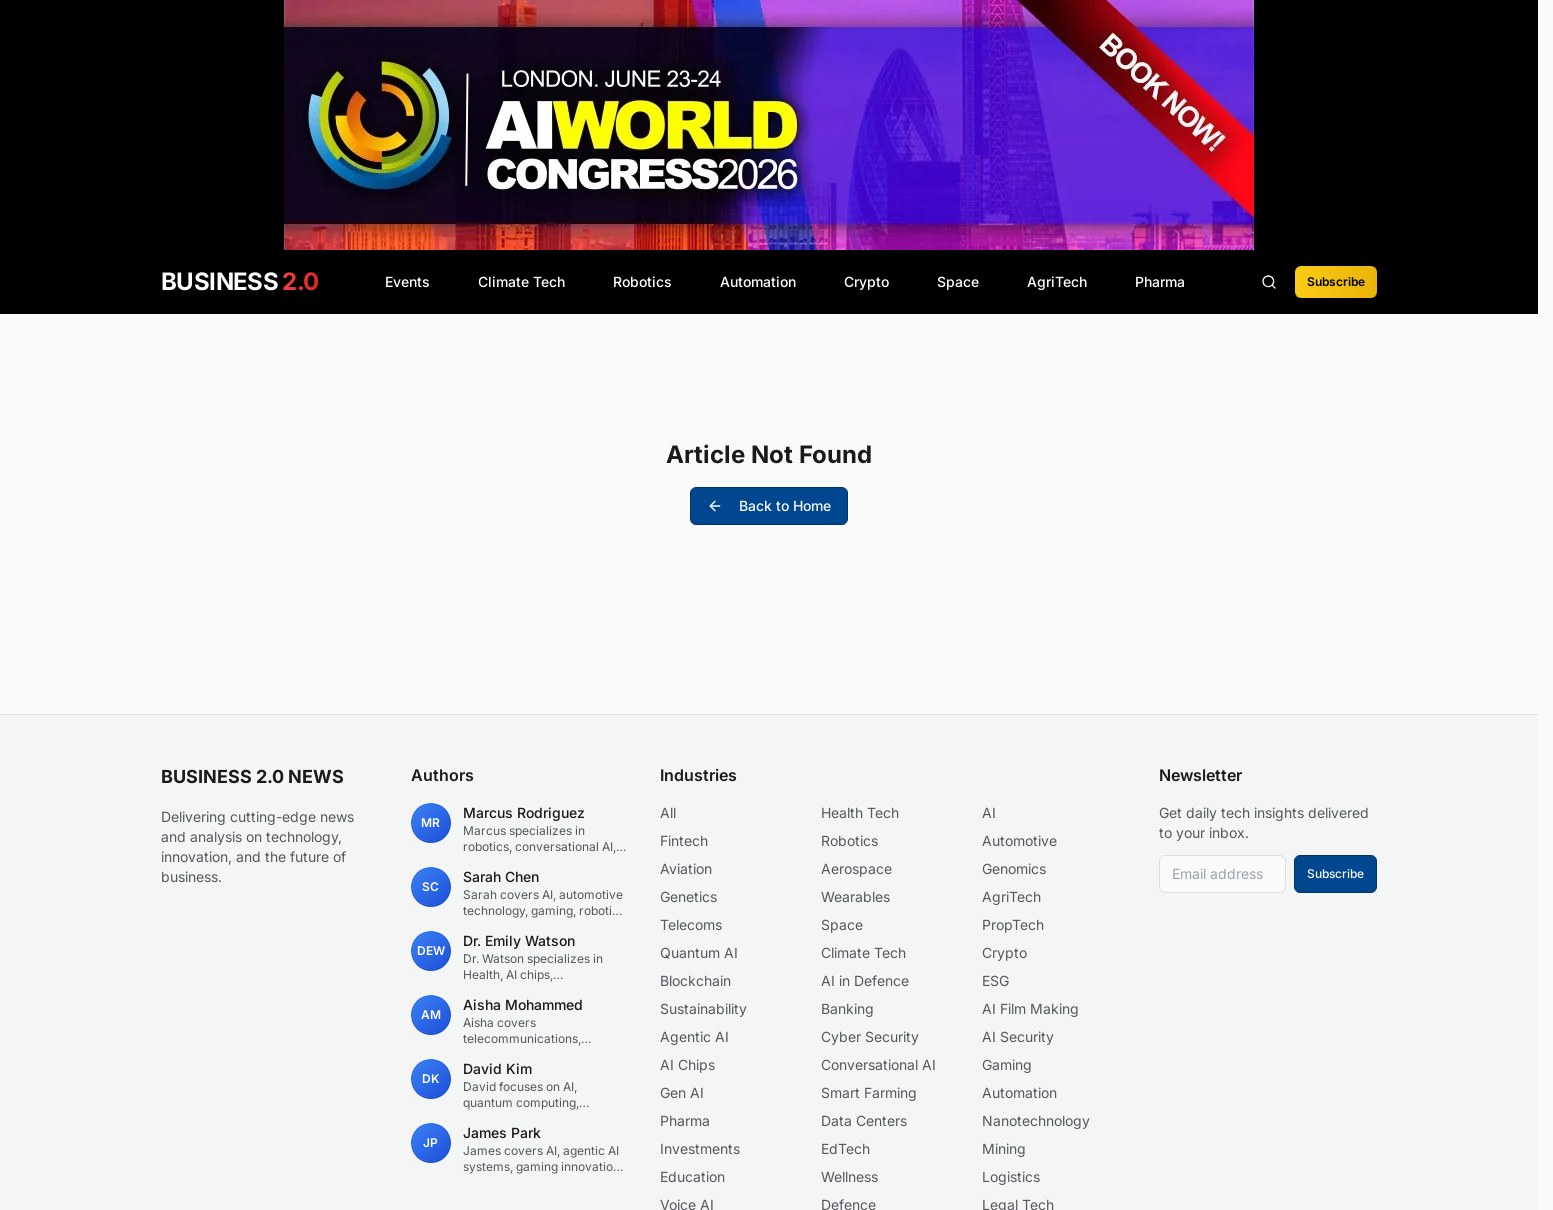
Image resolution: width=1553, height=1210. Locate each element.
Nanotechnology (1036, 1120)
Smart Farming (869, 1092)
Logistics (1011, 1176)
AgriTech (1057, 281)
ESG (995, 980)
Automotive (1019, 840)
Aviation (686, 868)
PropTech (1013, 924)
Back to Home (769, 505)
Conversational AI (878, 1064)
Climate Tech (521, 281)
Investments (700, 1148)
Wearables (855, 896)
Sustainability (703, 1008)
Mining (1004, 1148)
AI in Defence (865, 980)
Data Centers (864, 1120)
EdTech (845, 1148)
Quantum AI (699, 952)
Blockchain (695, 980)
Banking (847, 1008)
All (668, 812)
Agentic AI (694, 1036)
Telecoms (691, 924)
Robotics (642, 281)
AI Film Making (1030, 1008)
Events (407, 281)
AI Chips (687, 1064)
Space (958, 281)
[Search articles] (1269, 282)
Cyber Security (870, 1036)
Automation (758, 281)
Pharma (1160, 281)
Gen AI (682, 1092)
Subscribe (1336, 281)
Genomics (1014, 868)
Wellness (849, 1176)
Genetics (688, 896)
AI (989, 812)
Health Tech (860, 812)
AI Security (1018, 1036)
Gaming (1007, 1064)
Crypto (866, 281)
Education (692, 1176)
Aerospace (856, 868)
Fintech (684, 840)
